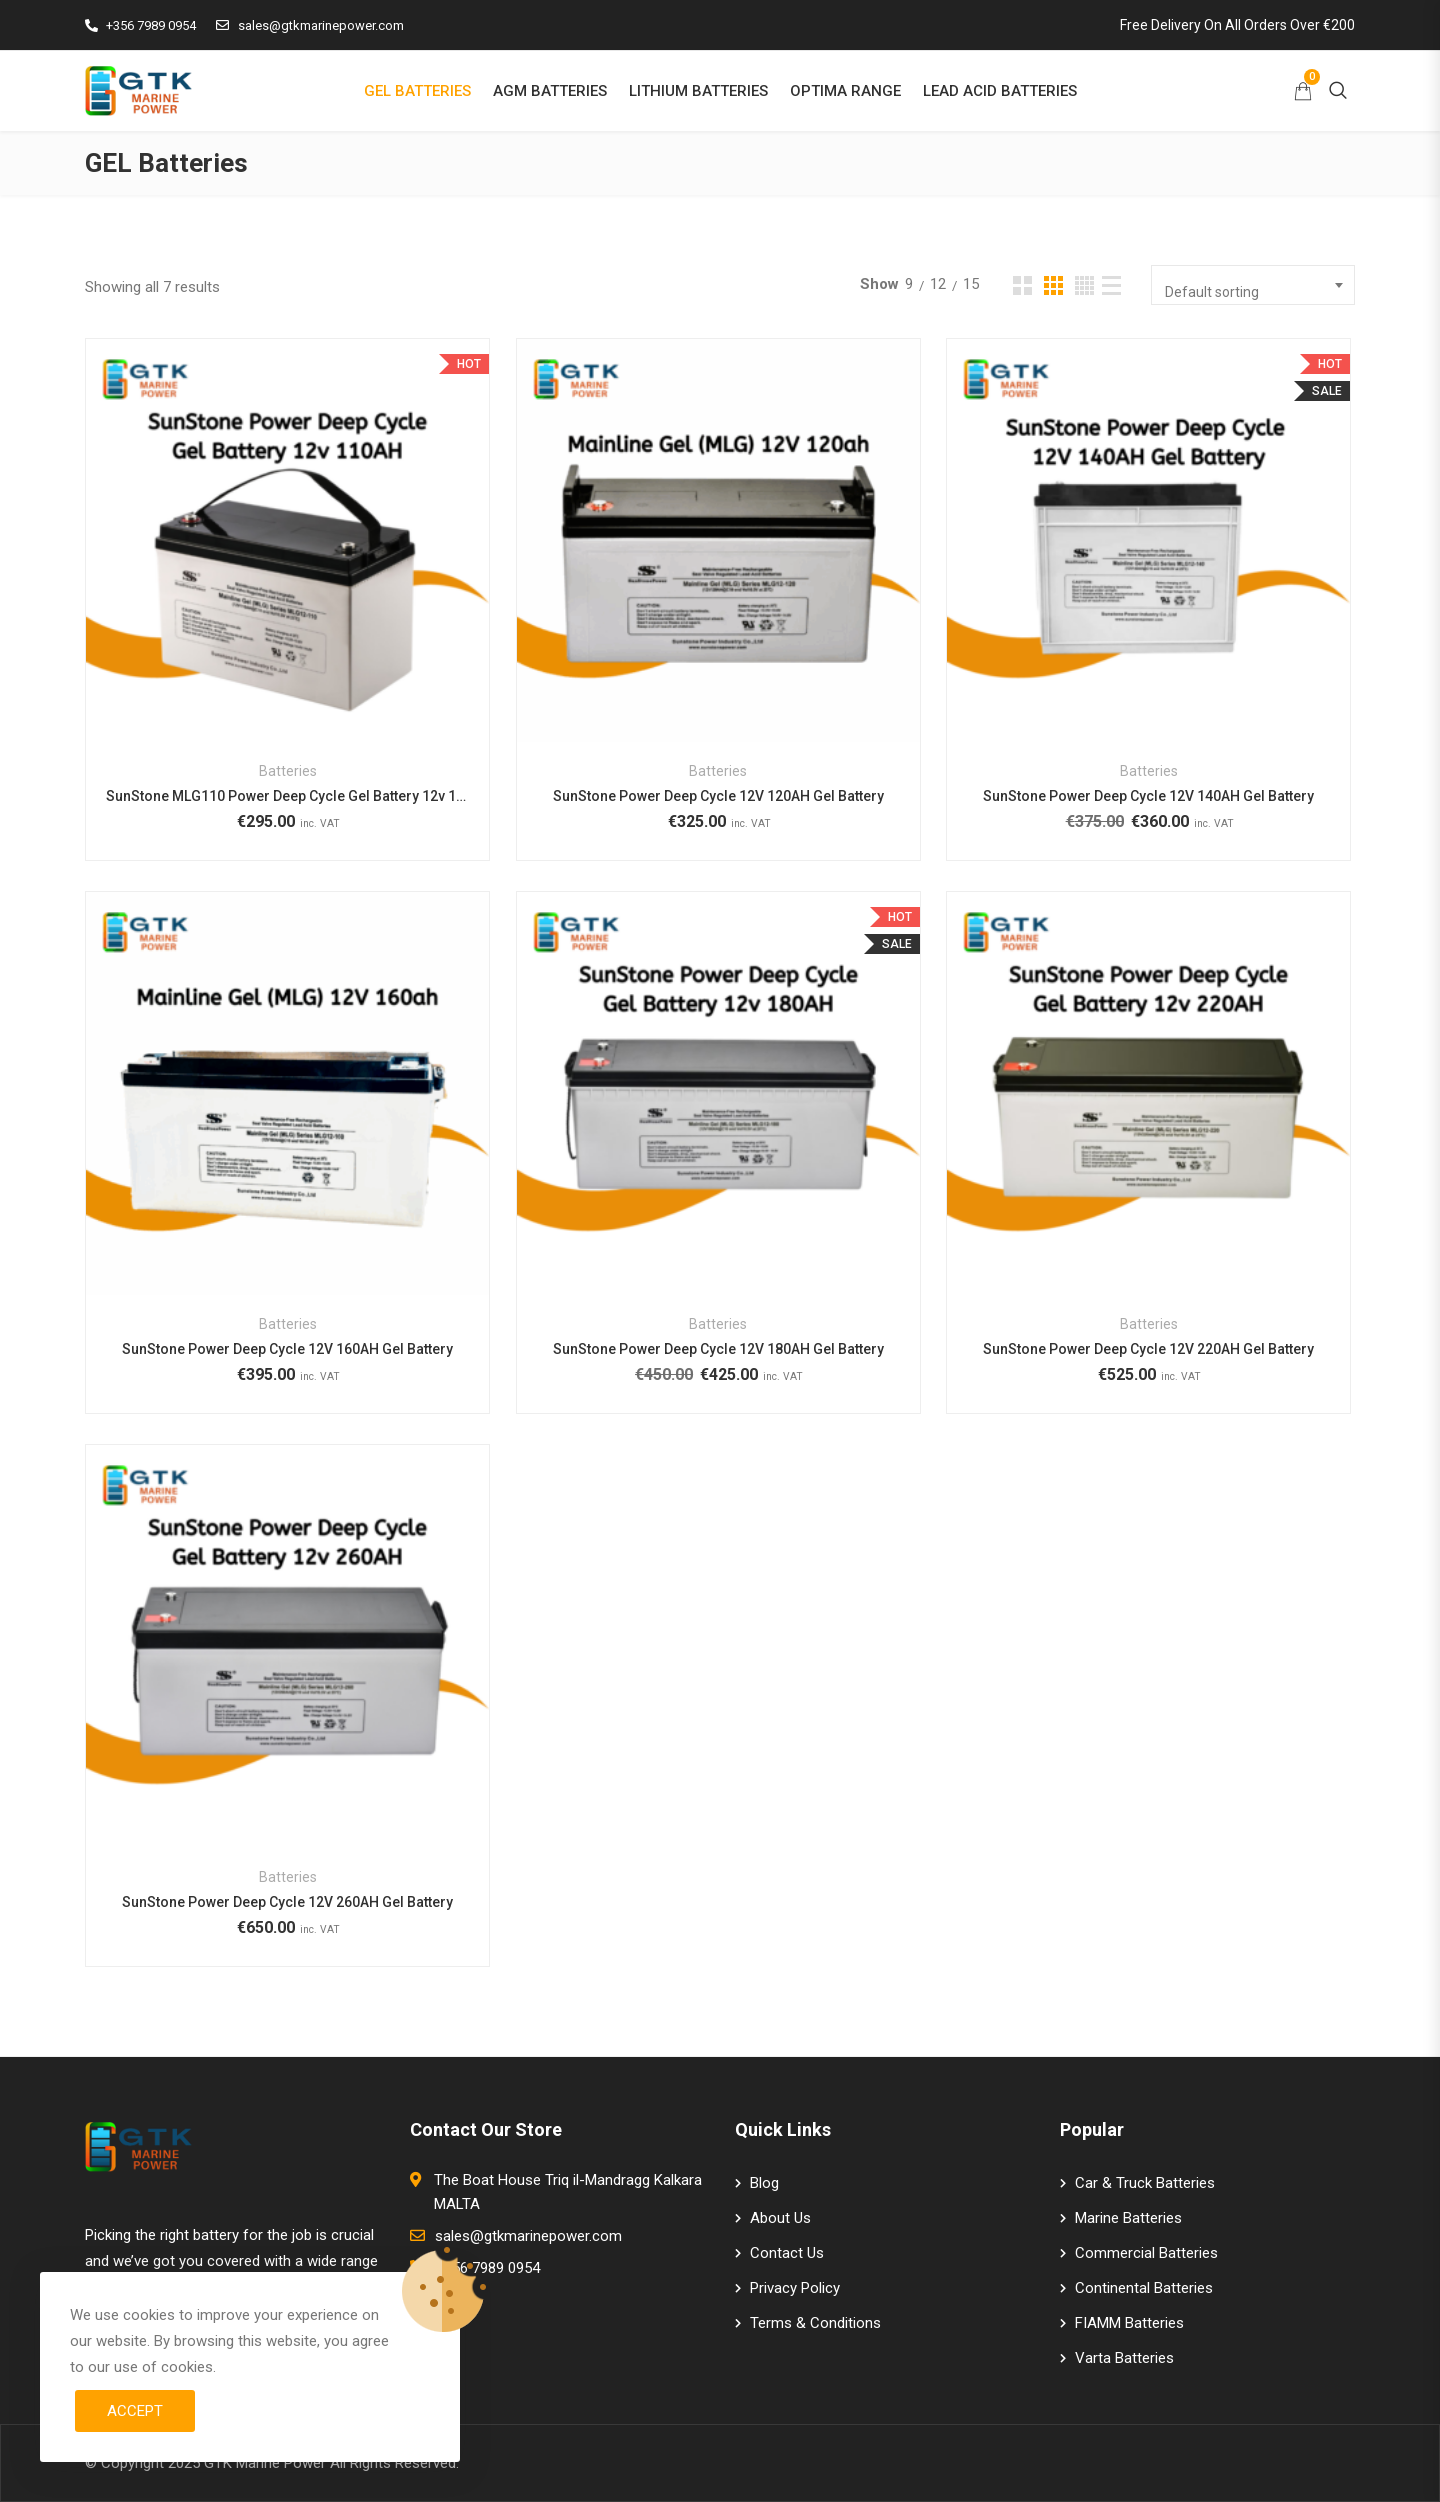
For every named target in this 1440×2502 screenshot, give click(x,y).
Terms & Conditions (815, 2323)
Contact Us (787, 2253)
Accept (135, 2411)
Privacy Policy (795, 2288)
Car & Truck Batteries (1145, 2183)
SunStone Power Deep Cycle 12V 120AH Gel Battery (718, 796)
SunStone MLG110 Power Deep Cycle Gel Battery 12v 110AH (287, 796)
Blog (764, 2183)
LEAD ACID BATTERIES (1000, 91)
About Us (780, 2218)
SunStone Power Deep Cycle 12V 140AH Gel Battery (1148, 796)
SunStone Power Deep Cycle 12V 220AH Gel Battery (1148, 1349)
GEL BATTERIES (417, 91)
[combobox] (1253, 285)
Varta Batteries (1124, 2358)
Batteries (288, 771)
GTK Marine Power (265, 2463)
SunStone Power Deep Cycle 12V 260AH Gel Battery (287, 1902)
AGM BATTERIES (550, 91)
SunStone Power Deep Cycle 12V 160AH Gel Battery (287, 1349)
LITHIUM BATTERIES (698, 91)
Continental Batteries (1144, 2288)
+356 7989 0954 (140, 25)
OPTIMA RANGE (845, 91)
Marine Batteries (1128, 2218)
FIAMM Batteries (1129, 2323)
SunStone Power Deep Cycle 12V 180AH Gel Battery (718, 1349)
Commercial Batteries (1146, 2253)
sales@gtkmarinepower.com (309, 25)
